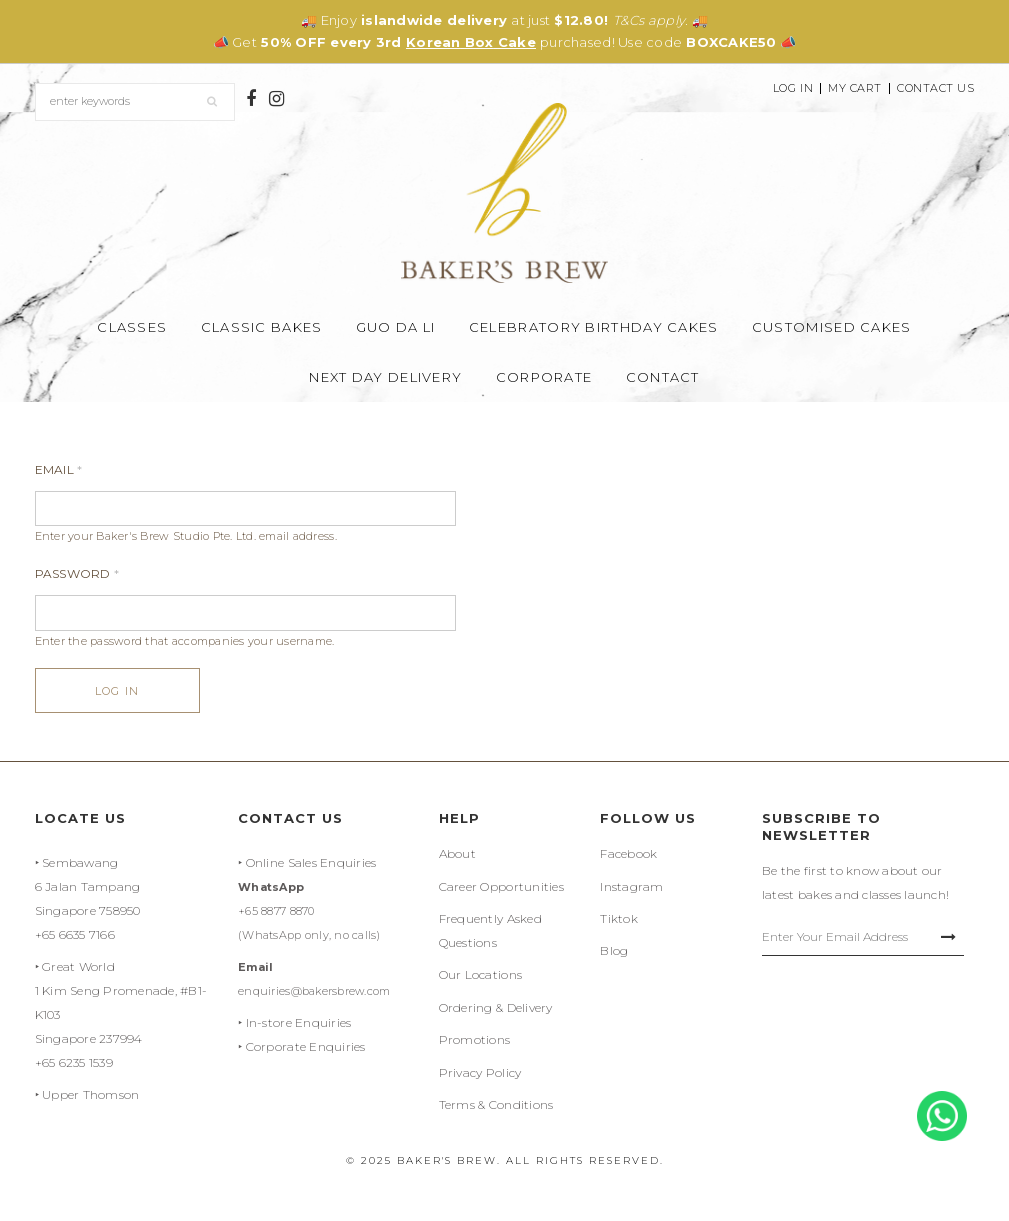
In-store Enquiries (299, 1022)
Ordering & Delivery (496, 1007)
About (457, 853)
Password (77, 573)
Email (59, 469)
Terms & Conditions (496, 1104)
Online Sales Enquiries (311, 862)
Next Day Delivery (385, 377)
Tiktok (619, 918)
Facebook (628, 853)
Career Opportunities (501, 886)
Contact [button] (663, 377)
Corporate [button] (544, 377)
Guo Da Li (396, 327)
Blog (614, 950)
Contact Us (936, 88)
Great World (78, 966)
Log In (793, 88)
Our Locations (480, 974)
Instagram (631, 886)
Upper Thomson (90, 1094)
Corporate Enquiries (306, 1046)
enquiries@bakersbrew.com (314, 991)
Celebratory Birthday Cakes (594, 327)
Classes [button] (132, 327)
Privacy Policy (480, 1072)
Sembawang (80, 862)
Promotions (475, 1039)
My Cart (855, 88)
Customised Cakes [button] (832, 327)
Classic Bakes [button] (262, 327)
